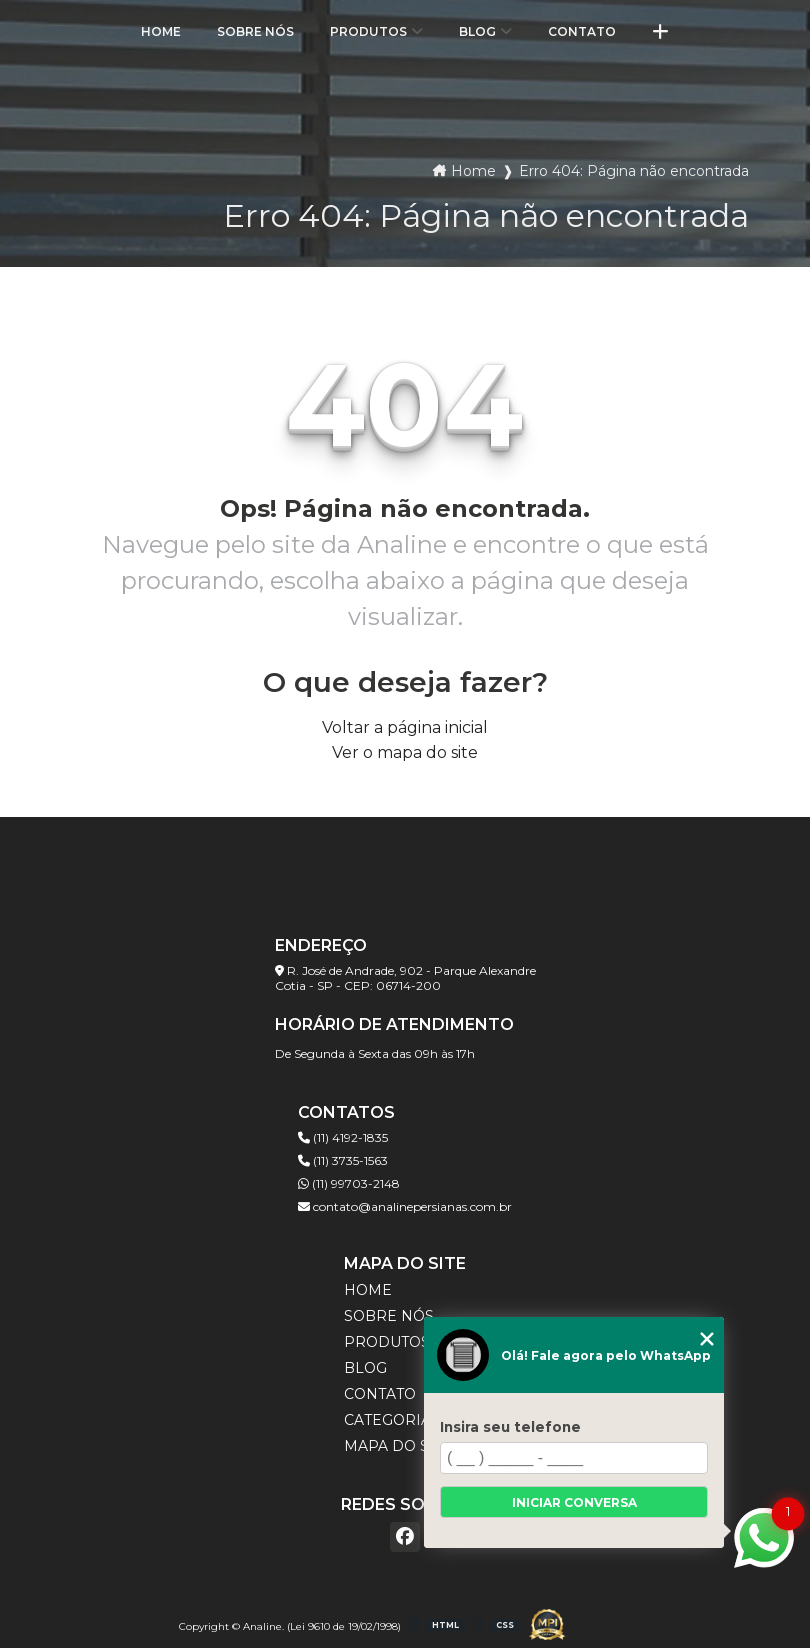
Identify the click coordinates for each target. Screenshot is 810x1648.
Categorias (392, 1420)
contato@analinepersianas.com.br (405, 1206)
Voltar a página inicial (405, 727)
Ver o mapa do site (405, 752)
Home (161, 31)
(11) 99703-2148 (349, 1183)
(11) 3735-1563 (343, 1160)
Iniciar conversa (574, 1502)
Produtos (368, 31)
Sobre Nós (255, 31)
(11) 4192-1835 (343, 1137)
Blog (477, 31)
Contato (582, 31)
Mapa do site (398, 1446)
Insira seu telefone (510, 1427)
